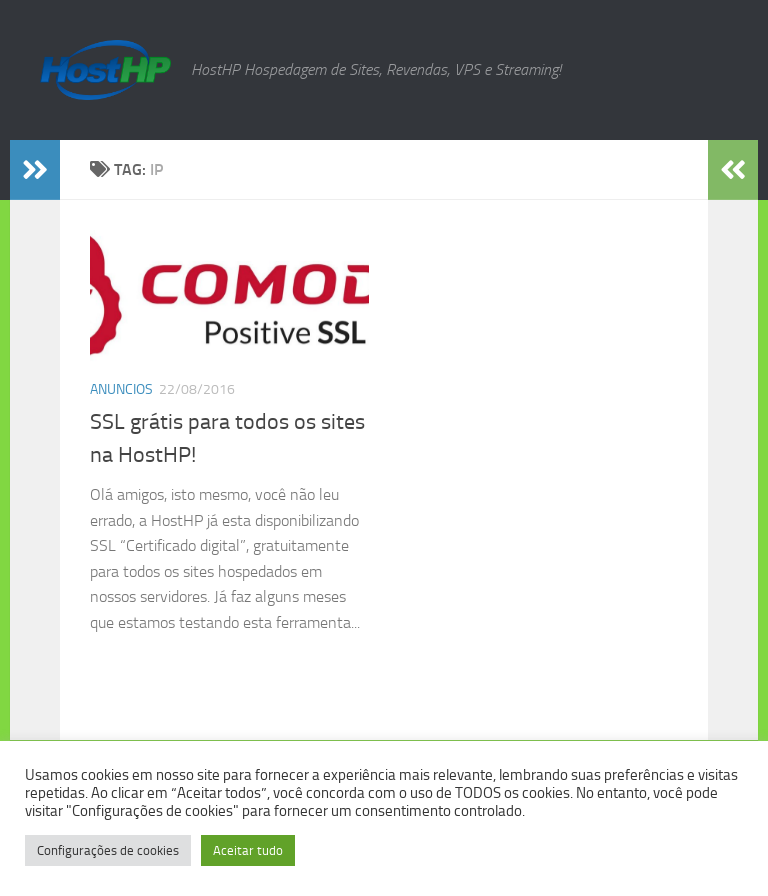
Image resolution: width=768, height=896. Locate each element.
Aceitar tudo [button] (248, 850)
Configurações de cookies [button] (108, 850)
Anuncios (121, 389)
